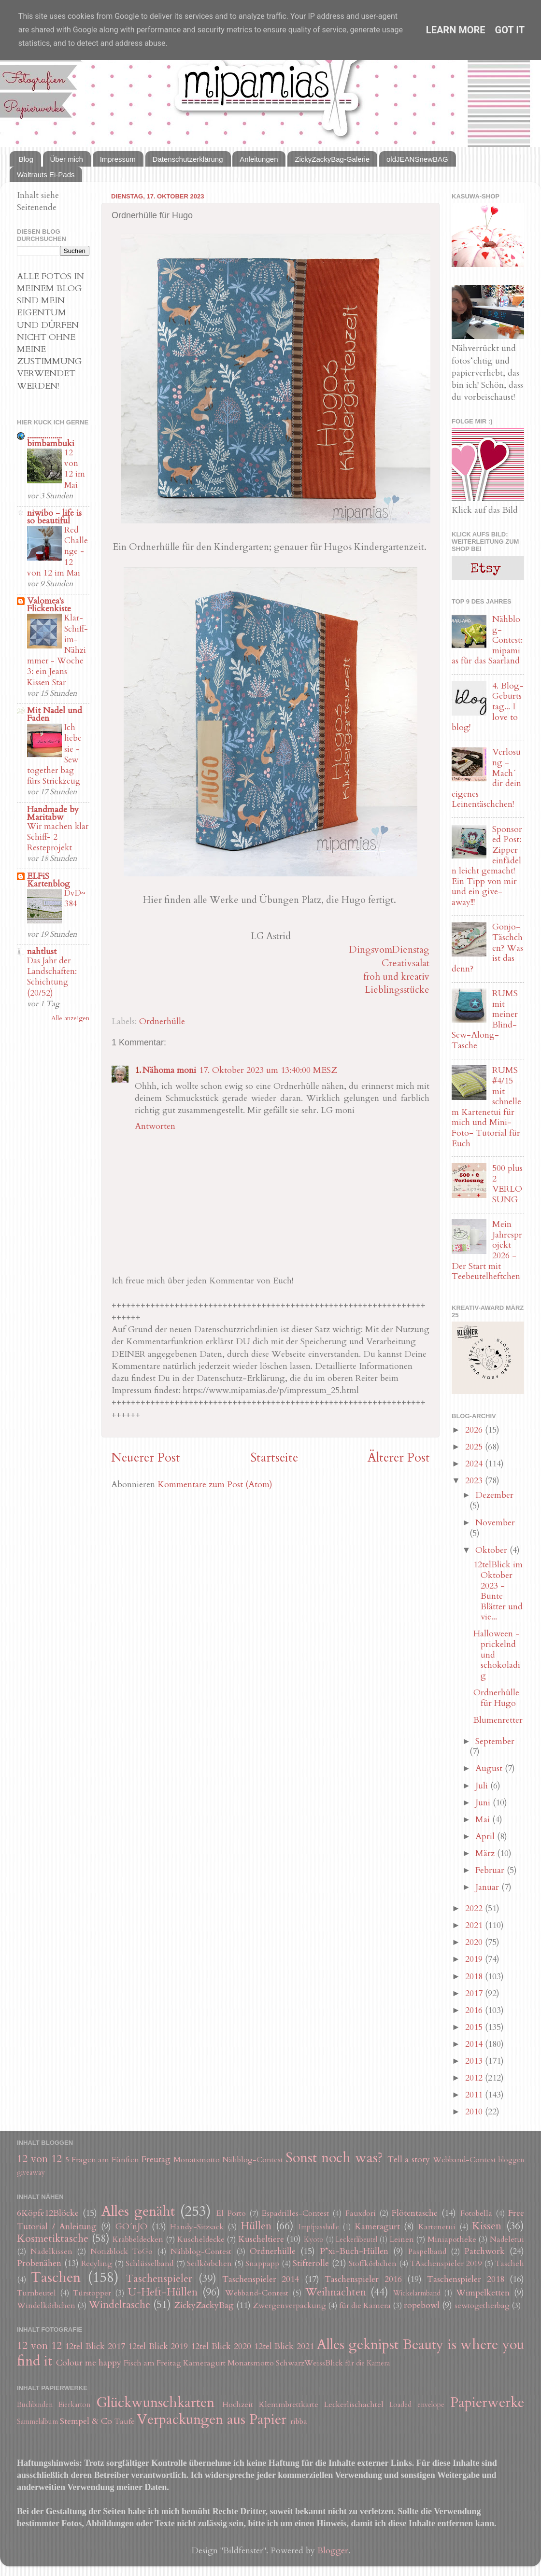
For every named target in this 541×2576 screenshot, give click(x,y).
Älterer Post (399, 1458)
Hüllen (256, 2226)
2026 (475, 1430)
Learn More (455, 30)
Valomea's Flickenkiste (49, 605)
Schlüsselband (149, 2263)
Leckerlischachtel (354, 2404)
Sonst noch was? (334, 2157)
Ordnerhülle (162, 1021)
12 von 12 (39, 2159)
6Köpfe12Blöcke (48, 2213)
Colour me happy (88, 2363)
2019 (475, 1959)
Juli (482, 1786)
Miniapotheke (451, 2239)
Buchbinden (35, 2404)
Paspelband (427, 2251)
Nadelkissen (51, 2251)
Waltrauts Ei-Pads (45, 174)
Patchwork (484, 2251)
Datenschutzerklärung (188, 159)
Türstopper (92, 2293)
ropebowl (422, 2305)
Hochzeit (237, 2404)
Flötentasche (415, 2213)
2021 (475, 1925)
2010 (475, 2112)
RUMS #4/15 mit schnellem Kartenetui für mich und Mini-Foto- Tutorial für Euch (486, 1106)
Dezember (494, 1495)
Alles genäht (138, 2211)
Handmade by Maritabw (53, 813)
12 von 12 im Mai (74, 469)
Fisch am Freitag (152, 2363)
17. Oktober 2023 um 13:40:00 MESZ (268, 1070)
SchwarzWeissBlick (309, 2363)
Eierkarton (74, 2404)
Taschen (56, 2277)
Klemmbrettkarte (288, 2404)
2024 (475, 1464)
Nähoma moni (169, 1070)
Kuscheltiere (261, 2239)
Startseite (274, 1458)
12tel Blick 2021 (284, 2346)
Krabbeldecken (138, 2239)
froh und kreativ (396, 976)
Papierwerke (487, 2402)
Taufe (124, 2421)
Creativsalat (405, 963)
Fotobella (476, 2213)
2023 (475, 1481)
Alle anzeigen (70, 1018)
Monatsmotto (196, 2159)
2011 (475, 2095)
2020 (475, 1942)
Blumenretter (498, 1720)
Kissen (486, 2226)
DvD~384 (74, 898)
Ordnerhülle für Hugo (496, 1698)
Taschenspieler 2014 (260, 2279)
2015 (475, 2027)
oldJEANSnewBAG (417, 159)
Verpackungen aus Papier (211, 2419)
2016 (475, 2010)
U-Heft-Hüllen (163, 2292)
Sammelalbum (37, 2421)
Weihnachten (335, 2292)
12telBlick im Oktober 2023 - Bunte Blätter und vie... (498, 1591)
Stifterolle (311, 2263)
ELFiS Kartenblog (48, 880)
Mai (483, 1820)
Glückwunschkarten (155, 2402)
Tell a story (408, 2160)
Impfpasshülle (319, 2227)
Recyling (96, 2263)
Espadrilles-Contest (295, 2213)
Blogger (332, 2551)
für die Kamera (365, 2305)
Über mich (66, 159)
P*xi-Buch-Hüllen (354, 2251)
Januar (488, 1887)
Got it (510, 30)
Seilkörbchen (209, 2263)
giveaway (31, 2172)
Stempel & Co (86, 2421)
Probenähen (39, 2263)
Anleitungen (259, 159)
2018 (475, 1977)
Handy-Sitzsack (197, 2227)
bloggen (511, 2160)
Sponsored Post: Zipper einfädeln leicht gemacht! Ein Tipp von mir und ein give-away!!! (487, 865)
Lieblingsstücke (397, 989)
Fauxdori (360, 2213)
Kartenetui (437, 2227)
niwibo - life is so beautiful (54, 517)
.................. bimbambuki (50, 440)
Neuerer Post (145, 1458)
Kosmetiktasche (52, 2239)
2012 (475, 2078)
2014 (475, 2044)
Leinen (402, 2239)
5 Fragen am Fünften (102, 2159)
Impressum (118, 159)
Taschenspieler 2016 (363, 2279)
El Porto (230, 2213)
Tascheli (509, 2263)
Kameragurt (377, 2227)
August (490, 1768)
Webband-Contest (464, 2159)
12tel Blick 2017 (95, 2346)
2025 (475, 1447)
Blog (26, 159)
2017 (475, 1993)
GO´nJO (131, 2227)
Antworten (155, 1126)
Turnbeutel (36, 2293)
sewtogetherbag (482, 2305)
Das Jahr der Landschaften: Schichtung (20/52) (52, 977)
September (494, 1741)
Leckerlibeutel (356, 2239)
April (486, 1836)
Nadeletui (507, 2239)
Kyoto (314, 2239)
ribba (298, 2421)
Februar (491, 1870)
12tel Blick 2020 (221, 2346)
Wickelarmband (417, 2293)
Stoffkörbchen (373, 2263)
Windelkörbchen (46, 2305)
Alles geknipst (358, 2344)
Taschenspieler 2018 (465, 2279)
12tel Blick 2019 (158, 2346)
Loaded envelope (416, 2404)
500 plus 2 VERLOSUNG (507, 1184)
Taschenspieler (159, 2279)
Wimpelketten (483, 2293)
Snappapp (262, 2263)
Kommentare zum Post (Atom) (214, 1484)
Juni (484, 1803)
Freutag (156, 2160)
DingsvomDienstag (389, 949)
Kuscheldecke (201, 2239)
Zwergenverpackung (289, 2305)
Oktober (492, 1550)
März (486, 1853)
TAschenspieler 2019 (446, 2263)
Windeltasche (119, 2305)
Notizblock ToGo (121, 2251)
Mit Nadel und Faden (54, 714)
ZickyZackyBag (204, 2305)
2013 (475, 2061)
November (495, 1523)
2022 (475, 1908)
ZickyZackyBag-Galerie (332, 159)
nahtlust (42, 951)
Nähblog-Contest (252, 2159)
